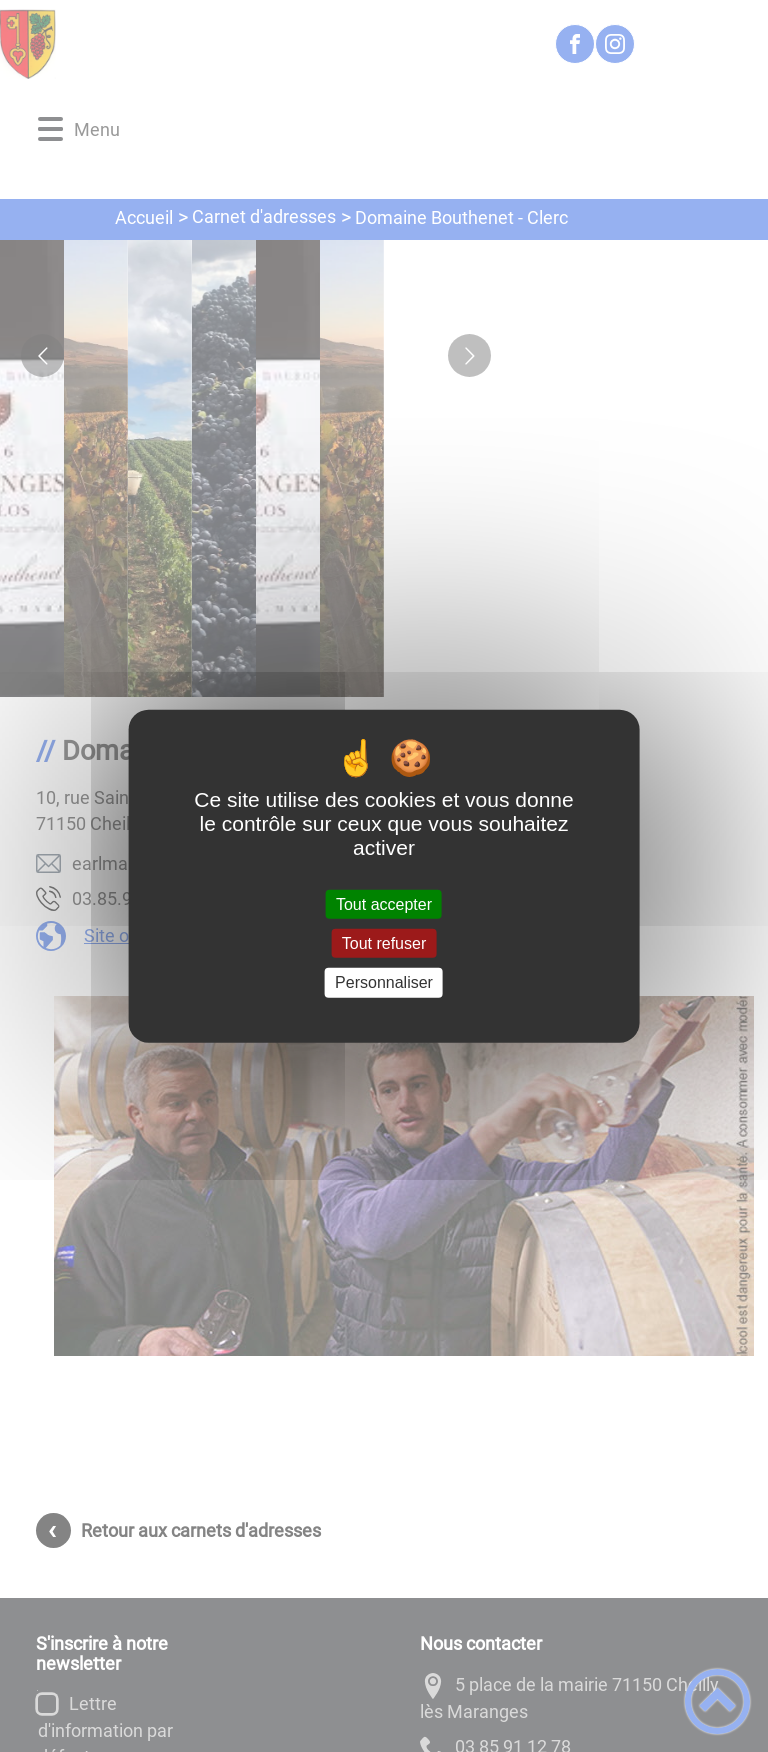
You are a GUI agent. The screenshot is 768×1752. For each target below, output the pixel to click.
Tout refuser (384, 943)
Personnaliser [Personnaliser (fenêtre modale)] (384, 982)
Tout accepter (384, 904)
